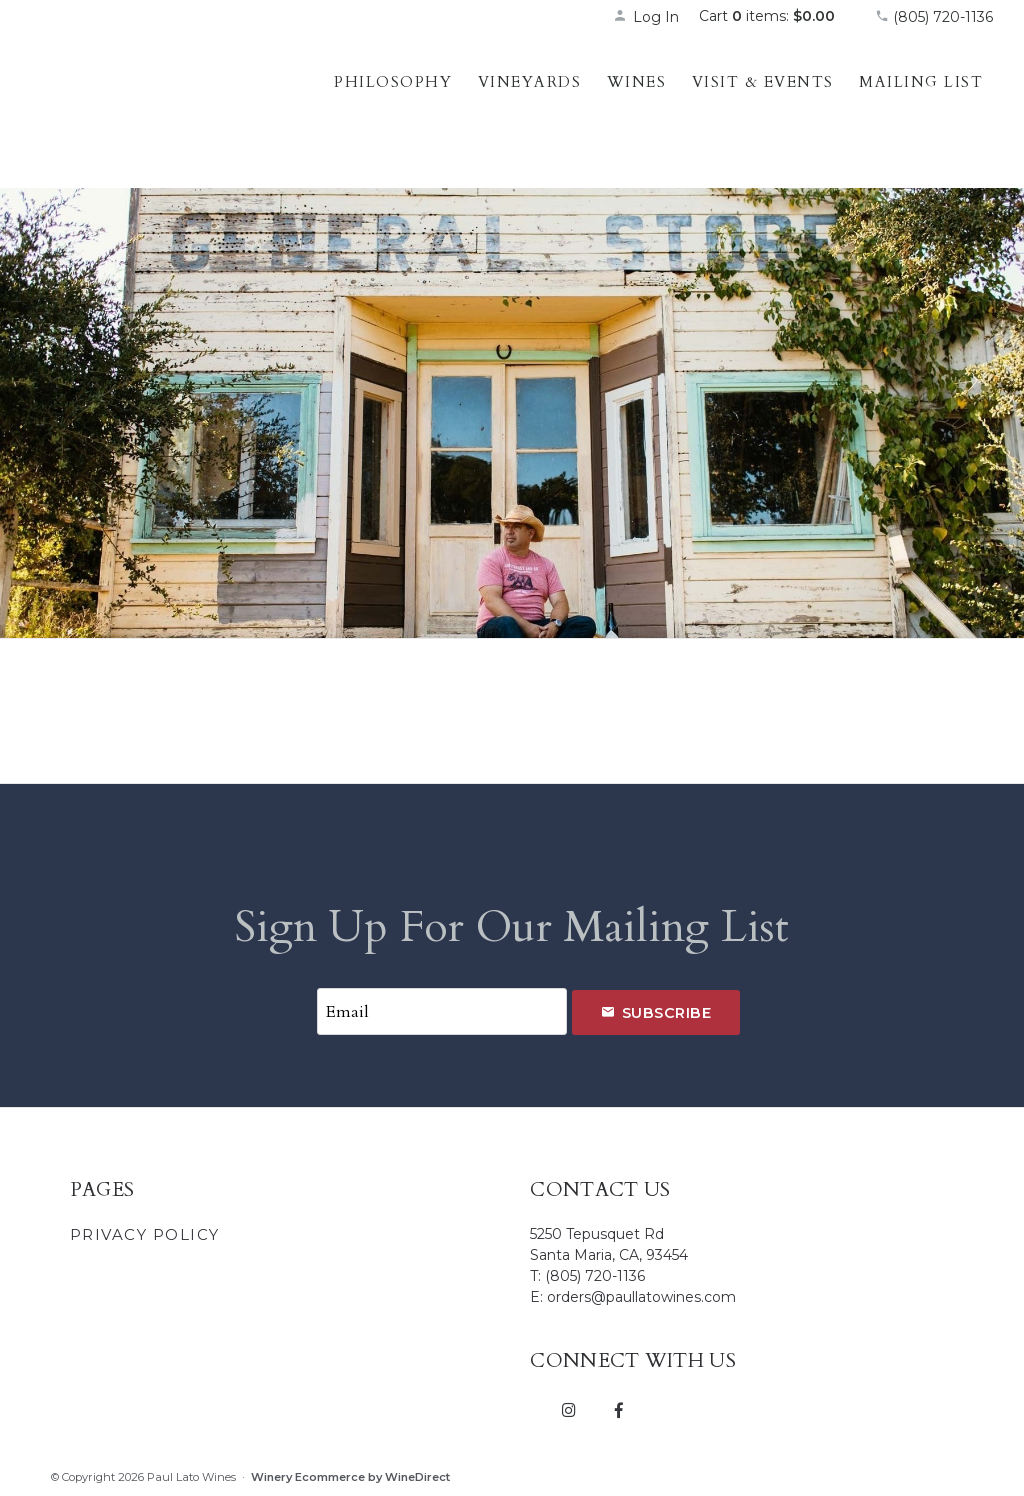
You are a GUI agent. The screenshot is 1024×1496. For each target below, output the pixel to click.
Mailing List (921, 82)
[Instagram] (568, 1409)
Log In (646, 17)
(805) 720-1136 (934, 17)
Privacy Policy (145, 1234)
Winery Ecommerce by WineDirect (350, 1477)
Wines (637, 82)
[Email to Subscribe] (442, 1011)
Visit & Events (763, 82)
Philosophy (393, 82)
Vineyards (530, 82)
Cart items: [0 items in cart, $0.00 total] (767, 16)
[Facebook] (618, 1409)
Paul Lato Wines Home (161, 105)
